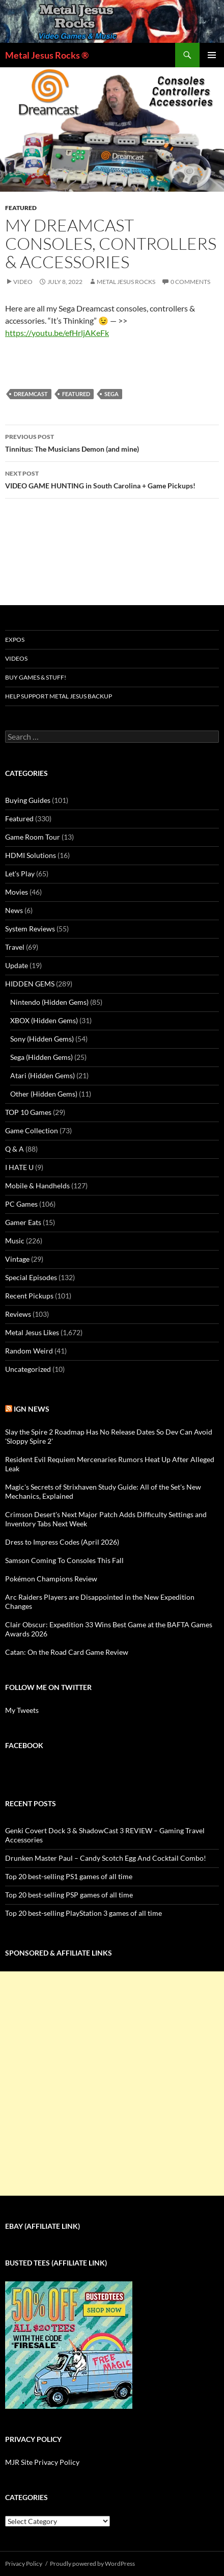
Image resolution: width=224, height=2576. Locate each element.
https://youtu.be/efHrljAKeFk (57, 332)
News (14, 910)
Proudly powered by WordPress (92, 2563)
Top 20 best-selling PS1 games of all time (68, 1876)
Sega (111, 394)
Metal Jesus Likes (32, 1332)
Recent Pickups (29, 1295)
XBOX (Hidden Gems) (44, 1020)
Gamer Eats (23, 1222)
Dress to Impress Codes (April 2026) (62, 1542)
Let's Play (20, 873)
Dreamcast (31, 394)
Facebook (24, 1745)
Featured (21, 208)
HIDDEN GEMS (29, 983)
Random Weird (29, 1350)
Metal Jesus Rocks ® (47, 55)
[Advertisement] (112, 2083)
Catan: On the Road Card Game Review (66, 1652)
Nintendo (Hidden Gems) (49, 1002)
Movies (16, 892)
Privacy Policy (23, 2563)
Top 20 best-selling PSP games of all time (69, 1894)
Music (14, 1240)
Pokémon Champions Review (51, 1578)
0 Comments (190, 281)
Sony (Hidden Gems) (42, 1038)
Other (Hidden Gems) (43, 1093)
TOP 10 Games (28, 1112)
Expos (14, 639)
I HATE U (19, 1167)
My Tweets (22, 1710)
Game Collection (31, 1130)
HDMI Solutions (30, 855)
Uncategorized (28, 1369)
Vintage (17, 1259)
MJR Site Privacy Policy (42, 2462)
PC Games (21, 1204)
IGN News (31, 1408)
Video (23, 281)
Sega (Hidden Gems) (41, 1057)
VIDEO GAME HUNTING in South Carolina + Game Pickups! (112, 478)
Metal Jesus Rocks (126, 281)
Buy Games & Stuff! (35, 677)
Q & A (14, 1148)
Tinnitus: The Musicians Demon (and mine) (112, 442)
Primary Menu (212, 55)
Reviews (18, 1314)
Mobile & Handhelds (37, 1185)
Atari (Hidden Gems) (42, 1075)
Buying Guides (27, 800)
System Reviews (30, 928)
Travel (14, 947)
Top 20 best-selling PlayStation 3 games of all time (83, 1913)
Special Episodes (31, 1277)
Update (16, 965)
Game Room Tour (32, 836)
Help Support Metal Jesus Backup (58, 696)
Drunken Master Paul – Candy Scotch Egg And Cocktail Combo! (105, 1858)
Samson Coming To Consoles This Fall (64, 1560)
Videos (16, 658)
